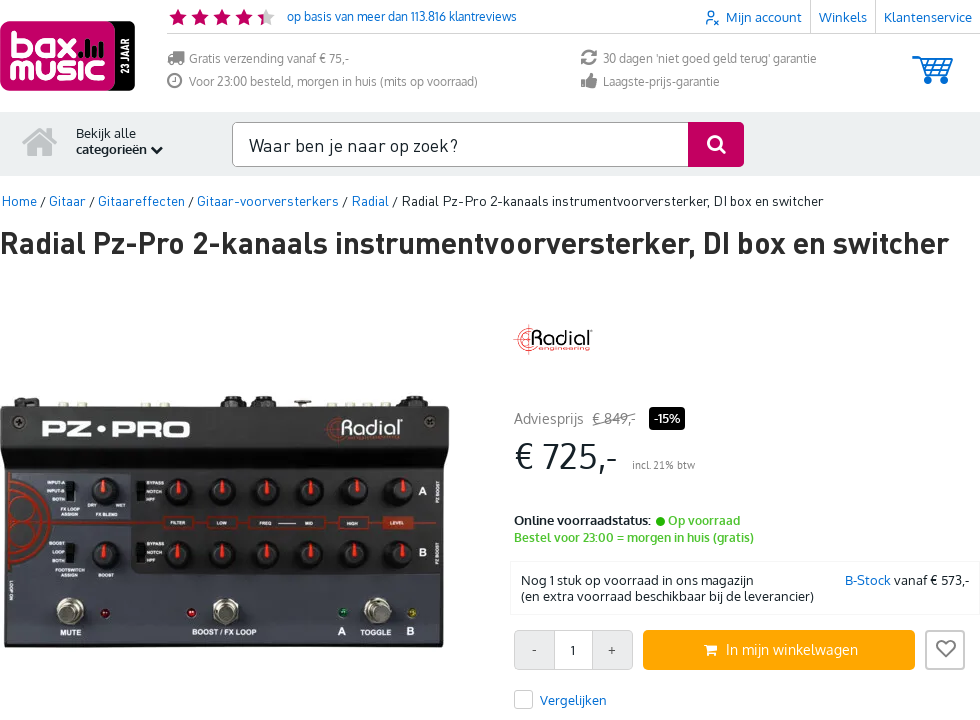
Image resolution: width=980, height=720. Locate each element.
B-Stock (868, 580)
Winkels (843, 17)
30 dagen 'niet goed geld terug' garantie (699, 58)
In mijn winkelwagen (781, 649)
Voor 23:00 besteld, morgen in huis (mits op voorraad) (322, 81)
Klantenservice (928, 17)
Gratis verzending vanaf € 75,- (258, 58)
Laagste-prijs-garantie (650, 81)
